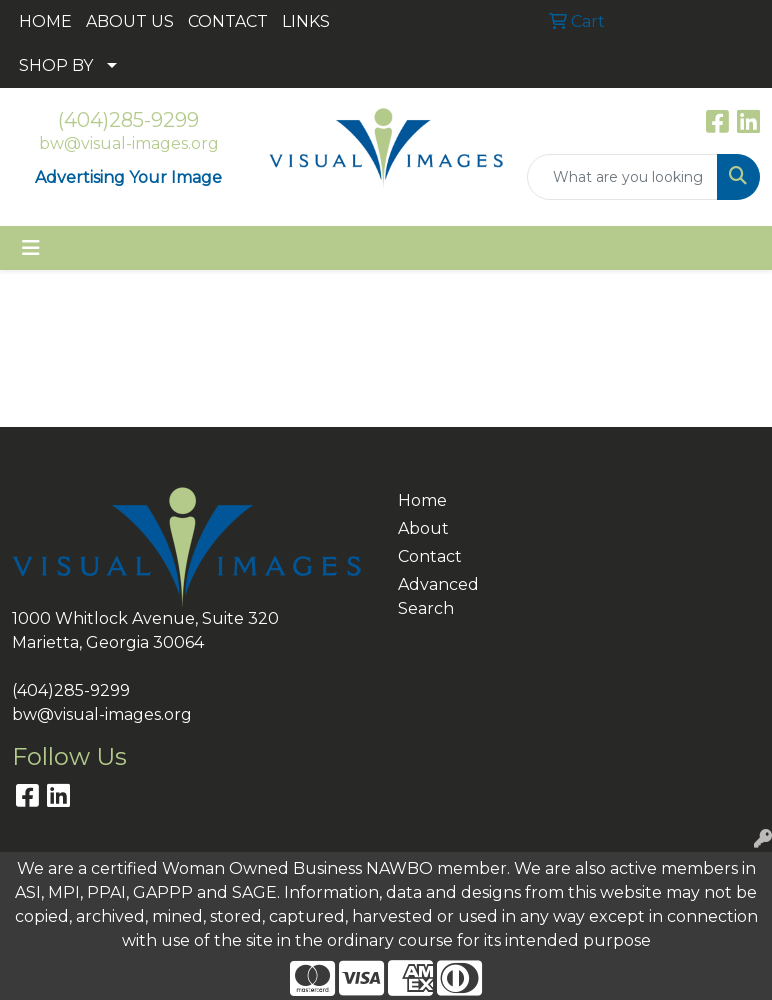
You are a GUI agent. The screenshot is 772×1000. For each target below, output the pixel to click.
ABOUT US (130, 21)
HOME (45, 21)
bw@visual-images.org (129, 143)
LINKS (306, 21)
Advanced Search (434, 596)
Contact (430, 556)
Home (422, 500)
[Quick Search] (622, 177)
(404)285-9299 (128, 120)
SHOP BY (56, 65)
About (423, 528)
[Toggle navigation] (31, 248)
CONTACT (228, 21)
